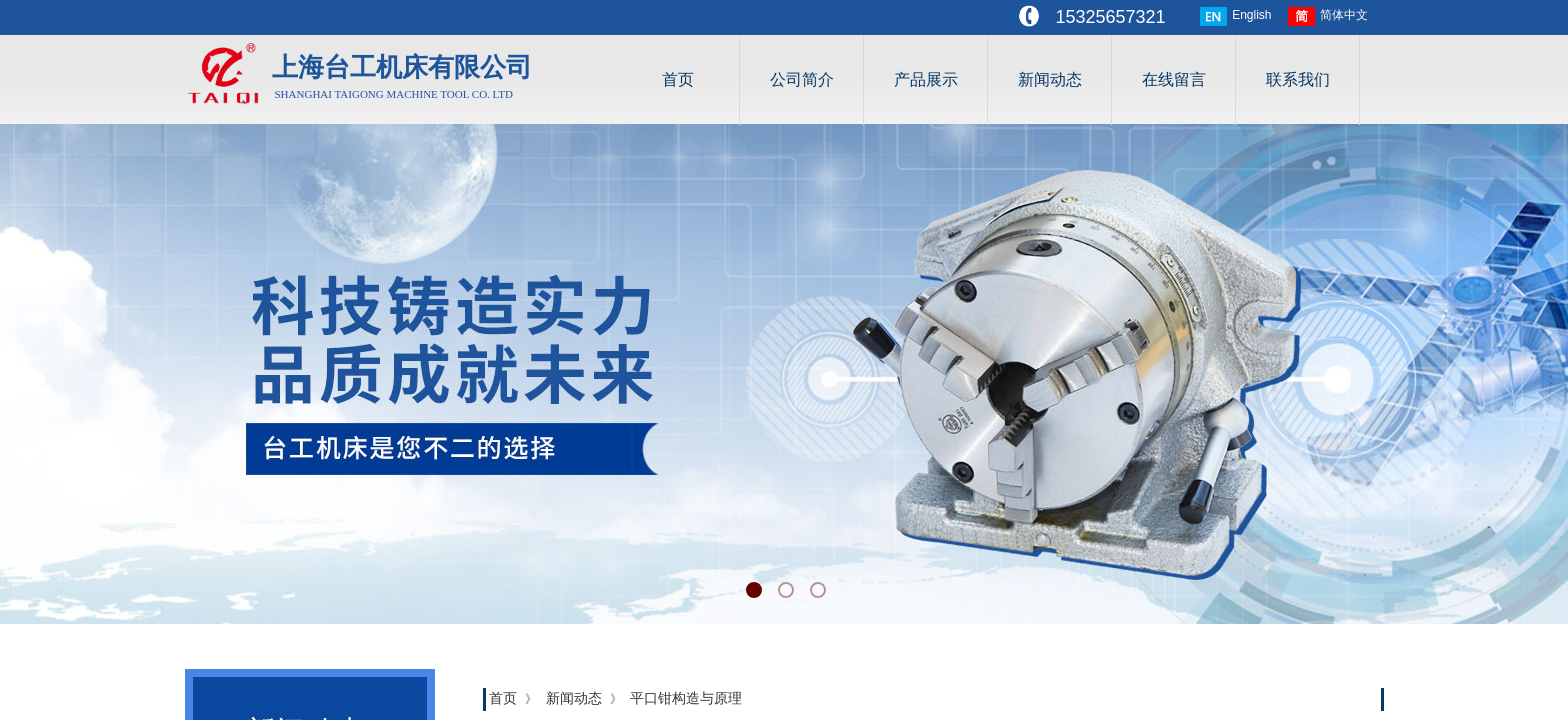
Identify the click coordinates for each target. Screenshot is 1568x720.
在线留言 (1174, 79)
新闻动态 (1050, 79)
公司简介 (802, 79)
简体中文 (1328, 16)
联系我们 (1298, 79)
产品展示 (926, 79)
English (1235, 16)
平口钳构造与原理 (686, 698)
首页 (678, 79)
